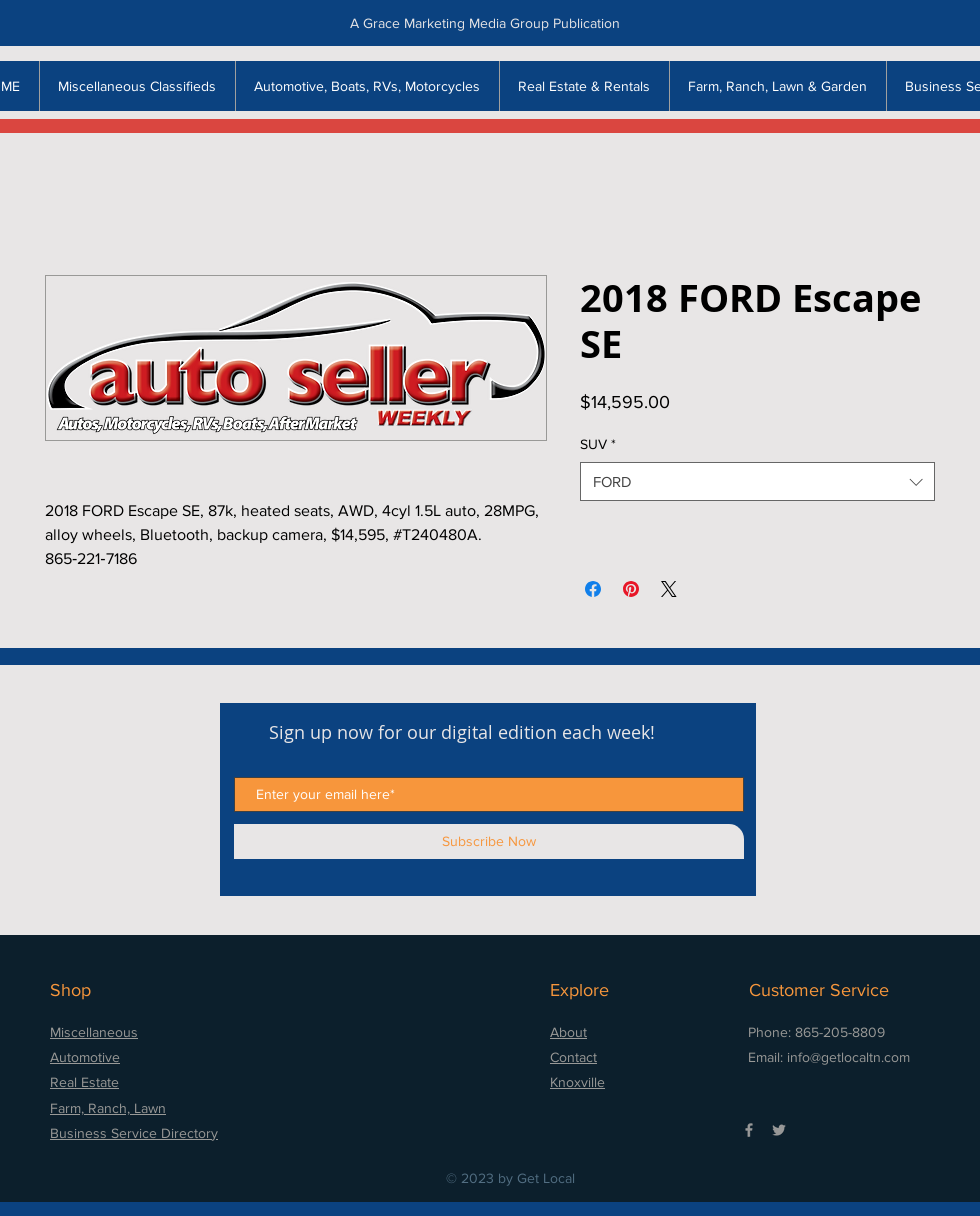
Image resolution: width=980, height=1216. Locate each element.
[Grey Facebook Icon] (749, 1130)
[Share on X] (669, 589)
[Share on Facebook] (593, 589)
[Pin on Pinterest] (631, 589)
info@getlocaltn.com (848, 1057)
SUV (598, 444)
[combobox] (757, 481)
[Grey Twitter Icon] (779, 1130)
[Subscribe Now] (489, 841)
